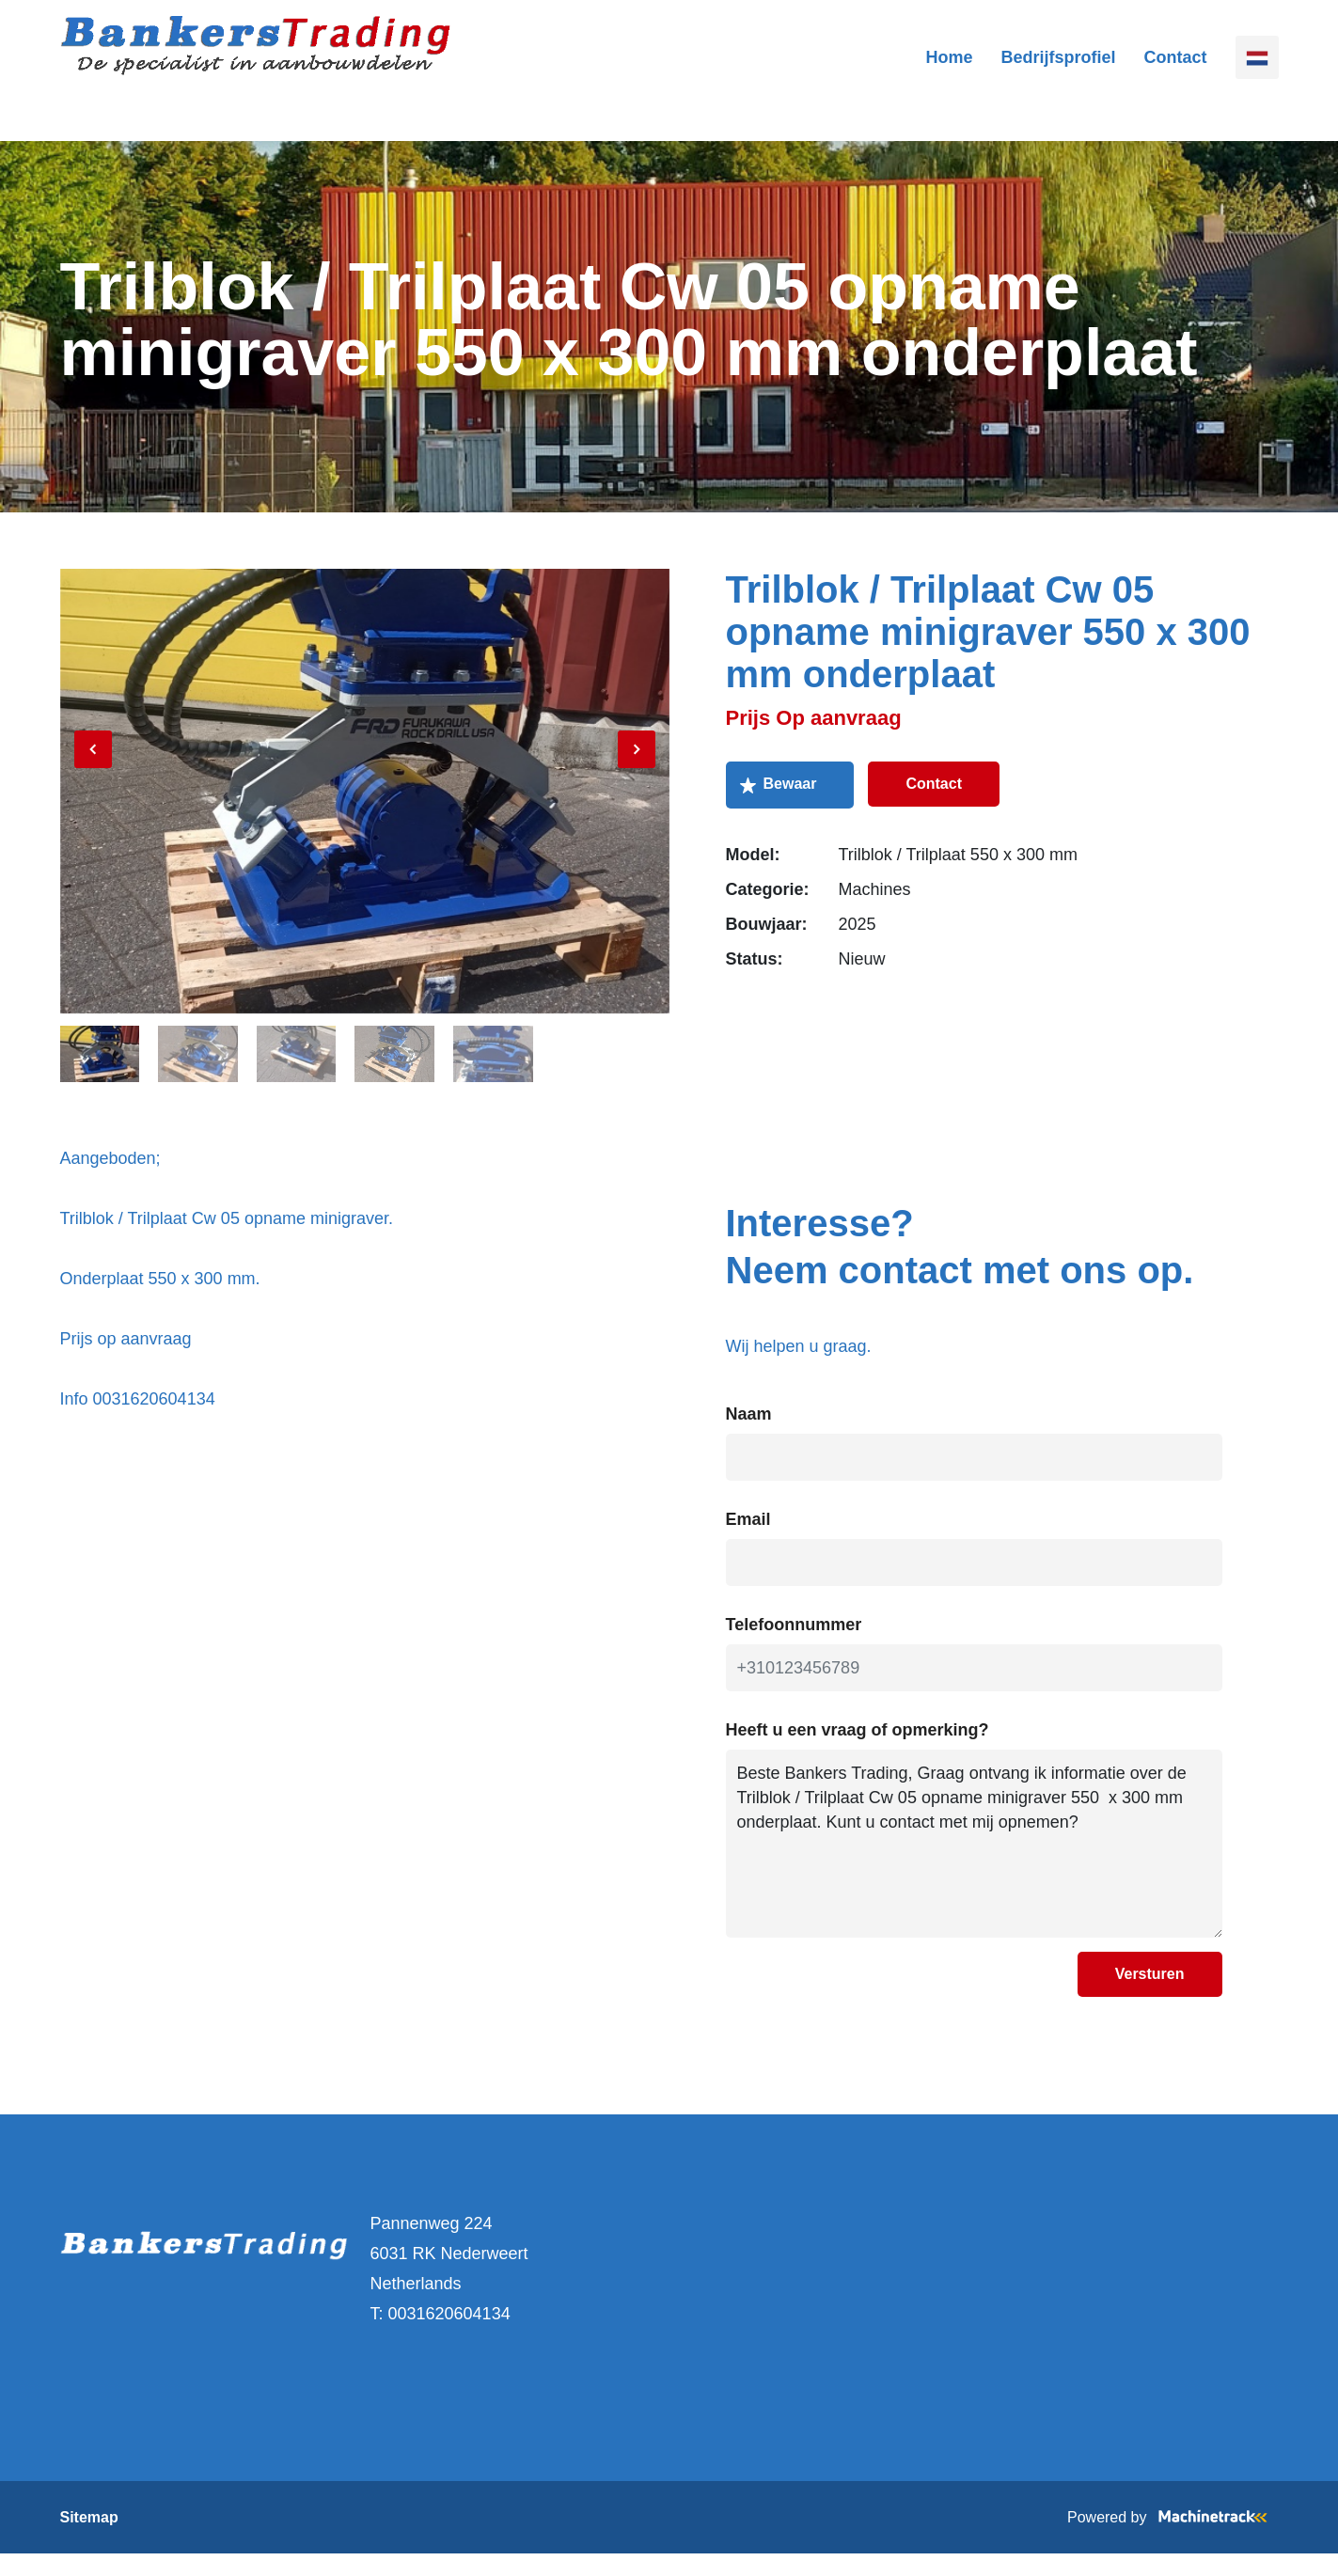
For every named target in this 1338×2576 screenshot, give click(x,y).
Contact (1175, 70)
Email (748, 1541)
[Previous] (93, 790)
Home (948, 70)
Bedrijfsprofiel (1057, 70)
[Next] (636, 790)
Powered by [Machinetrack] (1173, 2540)
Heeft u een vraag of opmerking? (857, 1752)
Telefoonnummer (794, 1647)
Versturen (1150, 1996)
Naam (749, 1436)
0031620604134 (449, 2336)
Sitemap (89, 2540)
